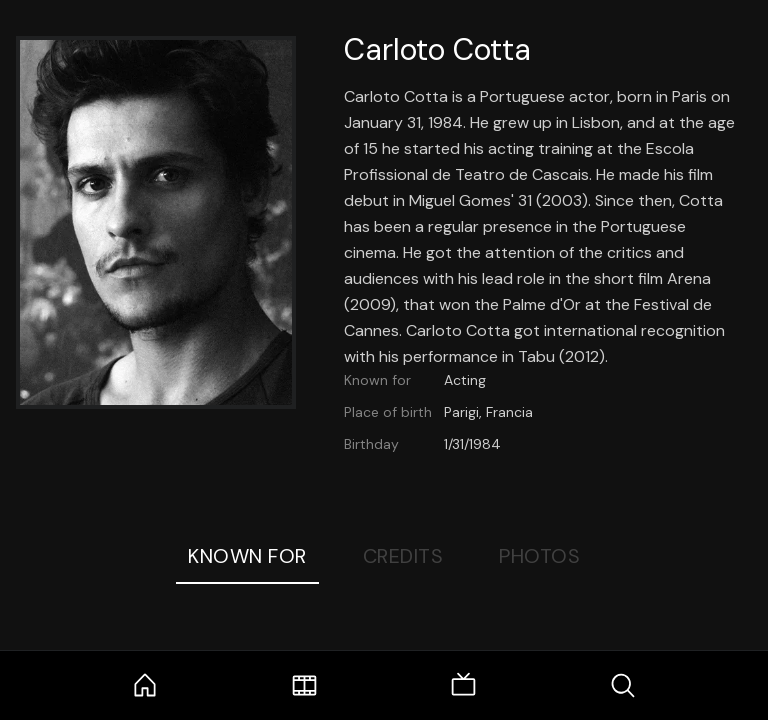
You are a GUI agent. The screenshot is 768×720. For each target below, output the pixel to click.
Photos (539, 556)
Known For (247, 556)
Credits (403, 556)
